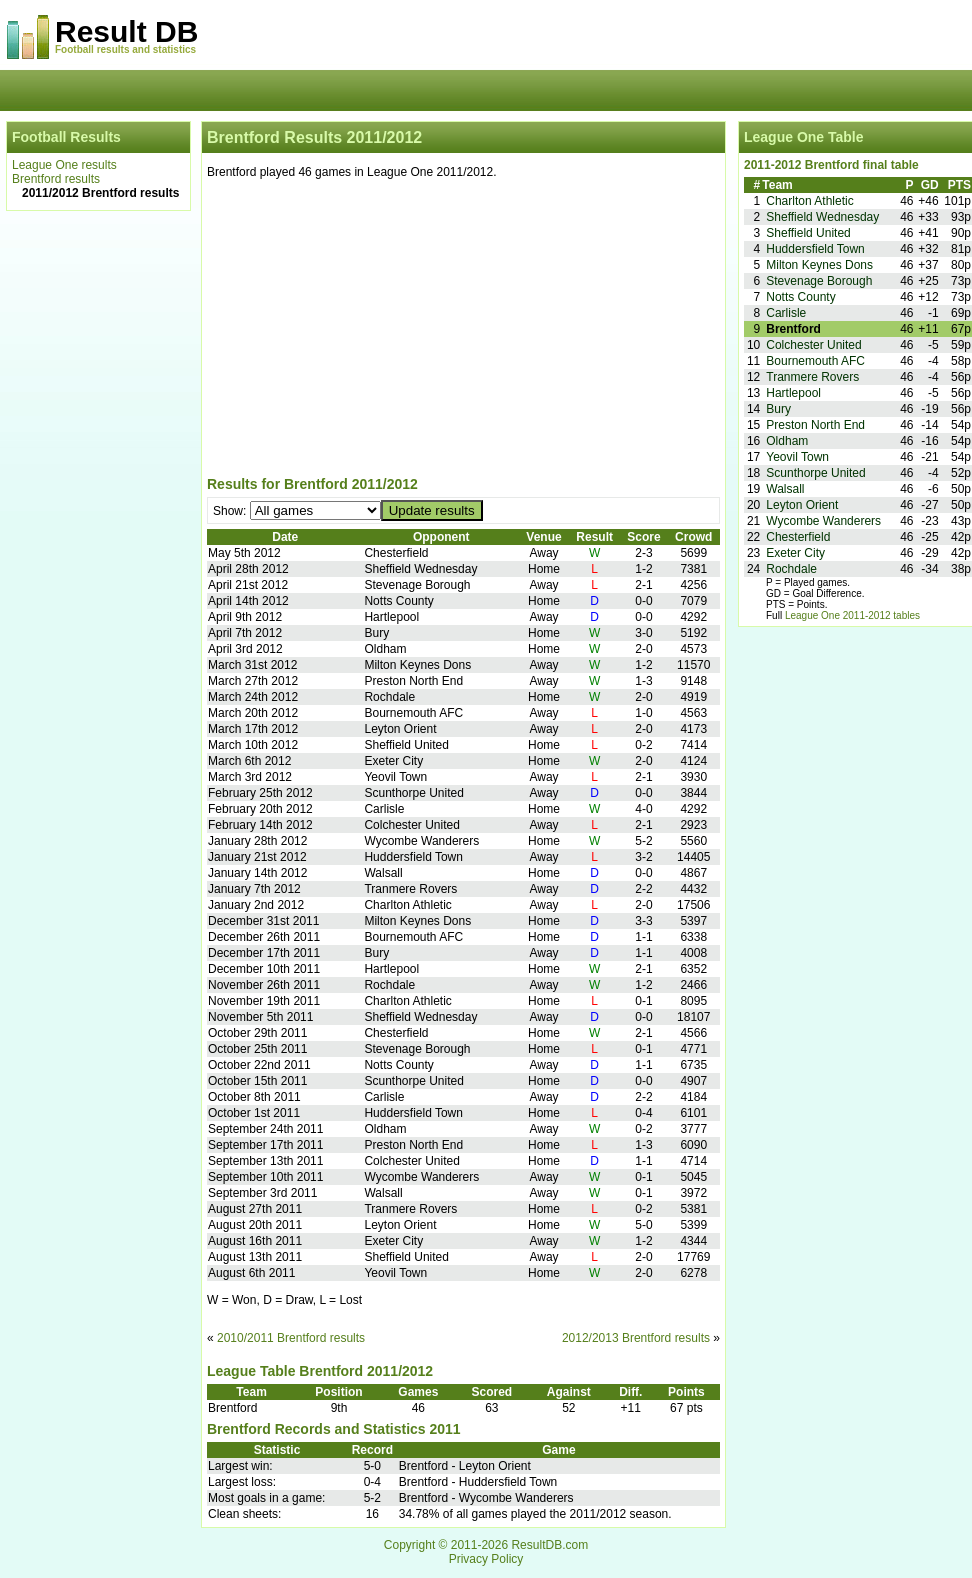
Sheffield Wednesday (822, 217)
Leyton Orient (802, 505)
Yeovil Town (797, 457)
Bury (778, 409)
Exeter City (795, 553)
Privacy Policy (486, 1559)
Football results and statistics (125, 49)
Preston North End (815, 425)
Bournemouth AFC (815, 361)
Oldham (787, 441)
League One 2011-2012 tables (852, 615)
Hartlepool (793, 393)
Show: (231, 511)
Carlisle (786, 313)
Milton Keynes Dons (819, 265)
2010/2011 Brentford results (291, 1338)
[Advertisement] (463, 331)
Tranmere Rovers (812, 377)
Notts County (800, 297)
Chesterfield (798, 537)
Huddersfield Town (815, 249)
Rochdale (791, 569)
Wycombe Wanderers (823, 521)
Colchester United (813, 345)
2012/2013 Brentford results (636, 1338)
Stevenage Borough (819, 281)
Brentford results (56, 179)
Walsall (785, 489)
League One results (64, 165)
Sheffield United (808, 233)
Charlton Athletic (809, 201)
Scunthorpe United (815, 473)
